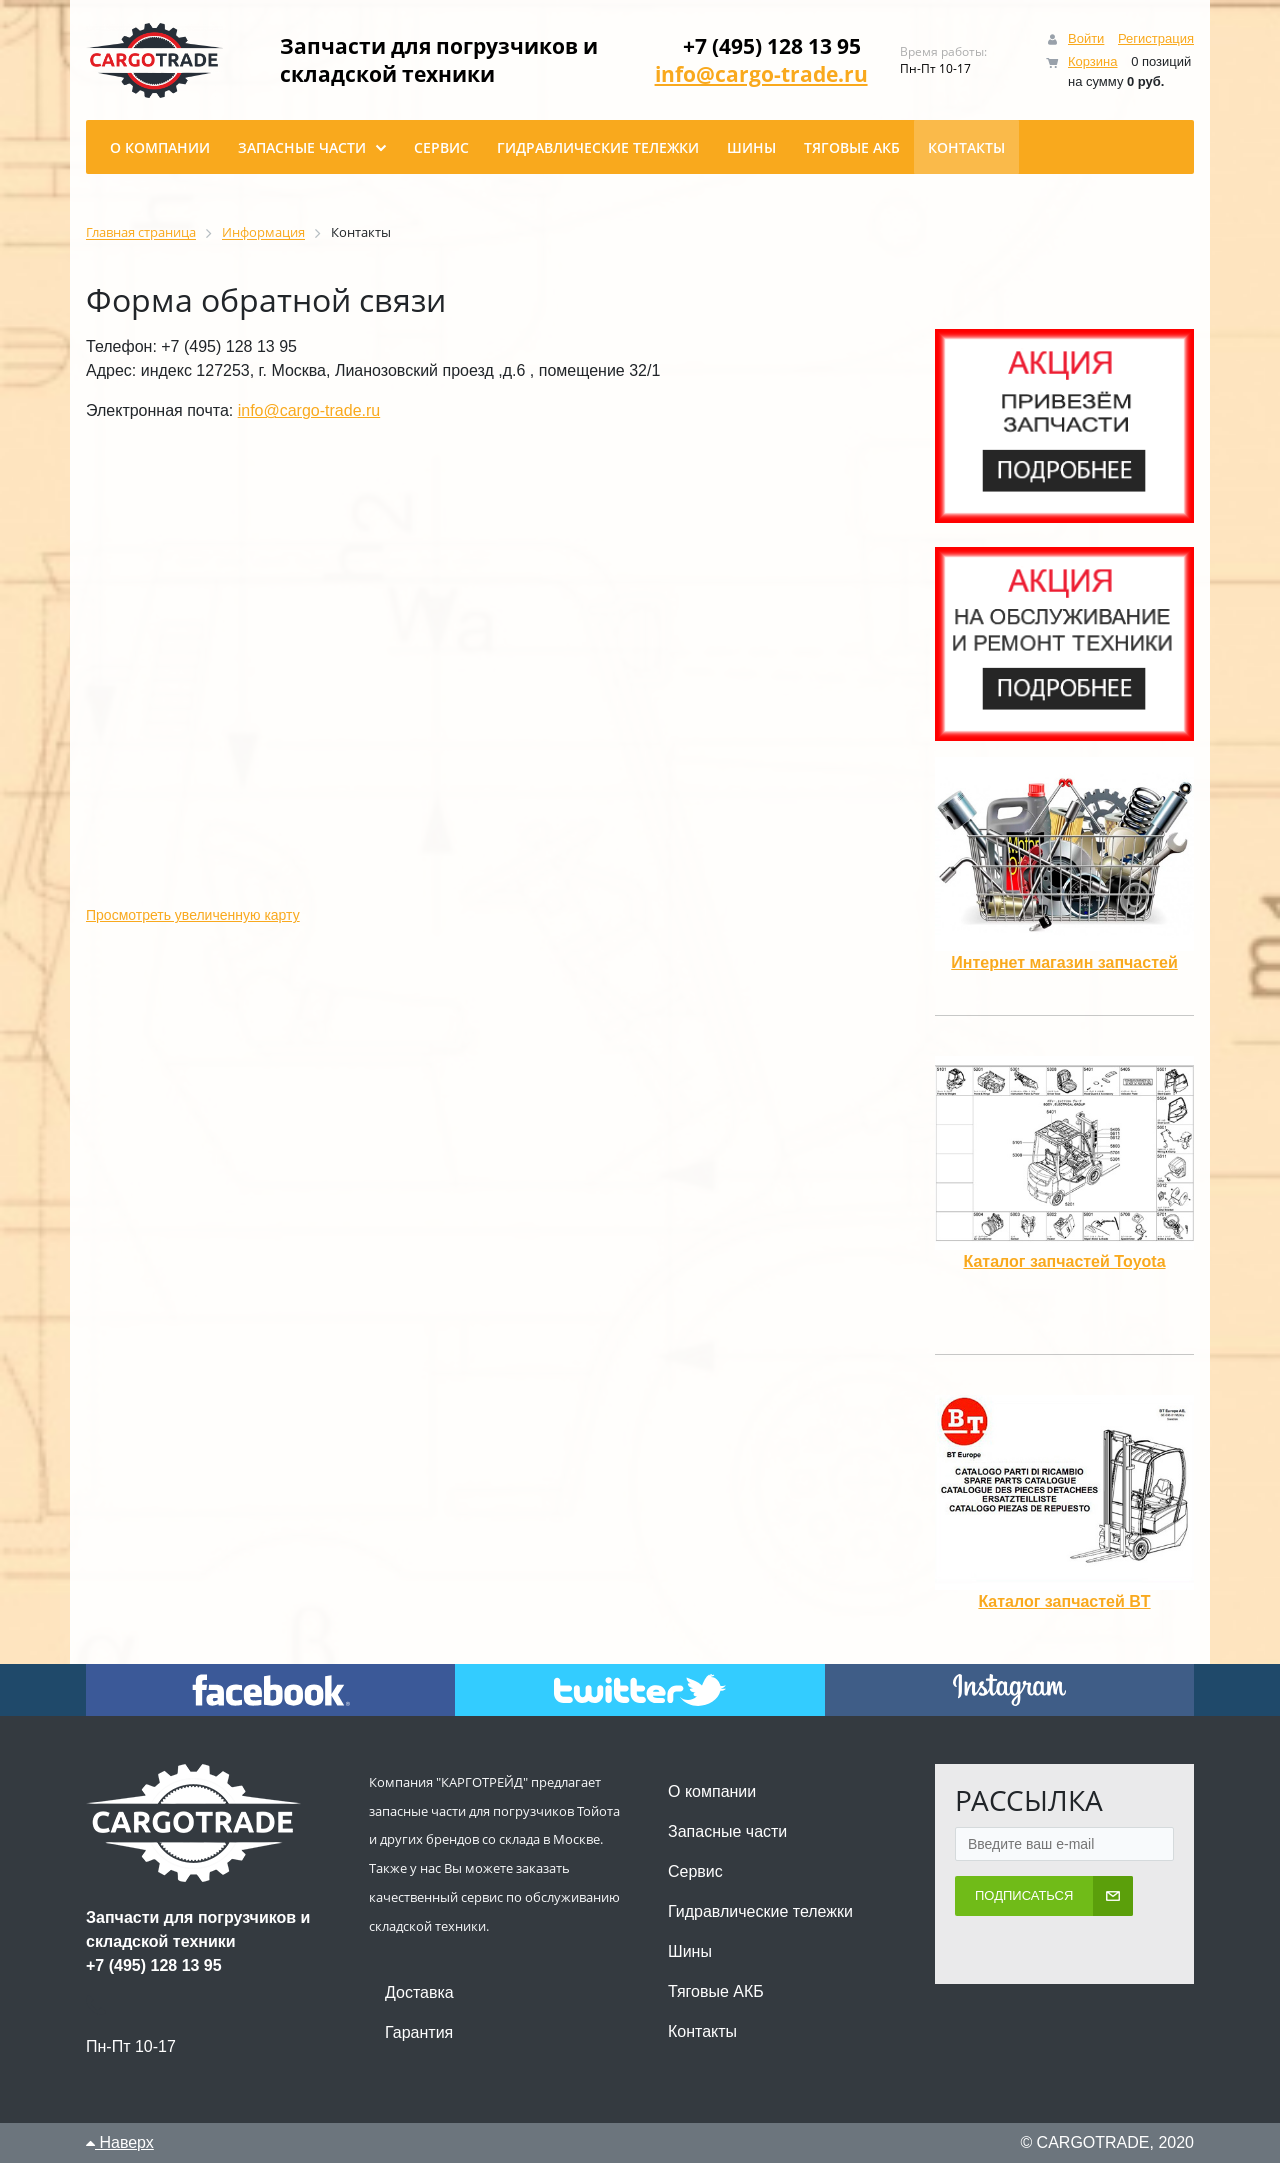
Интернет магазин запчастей (1064, 962)
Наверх (120, 2142)
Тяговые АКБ (716, 1991)
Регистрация (1156, 38)
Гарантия (419, 2032)
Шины (690, 1951)
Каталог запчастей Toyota (1064, 1261)
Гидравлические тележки (760, 1911)
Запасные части (727, 1831)
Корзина (1093, 61)
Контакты (702, 2031)
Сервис (695, 1871)
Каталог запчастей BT (1064, 1601)
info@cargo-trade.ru (761, 74)
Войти (1086, 38)
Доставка (419, 1992)
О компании (712, 1791)
